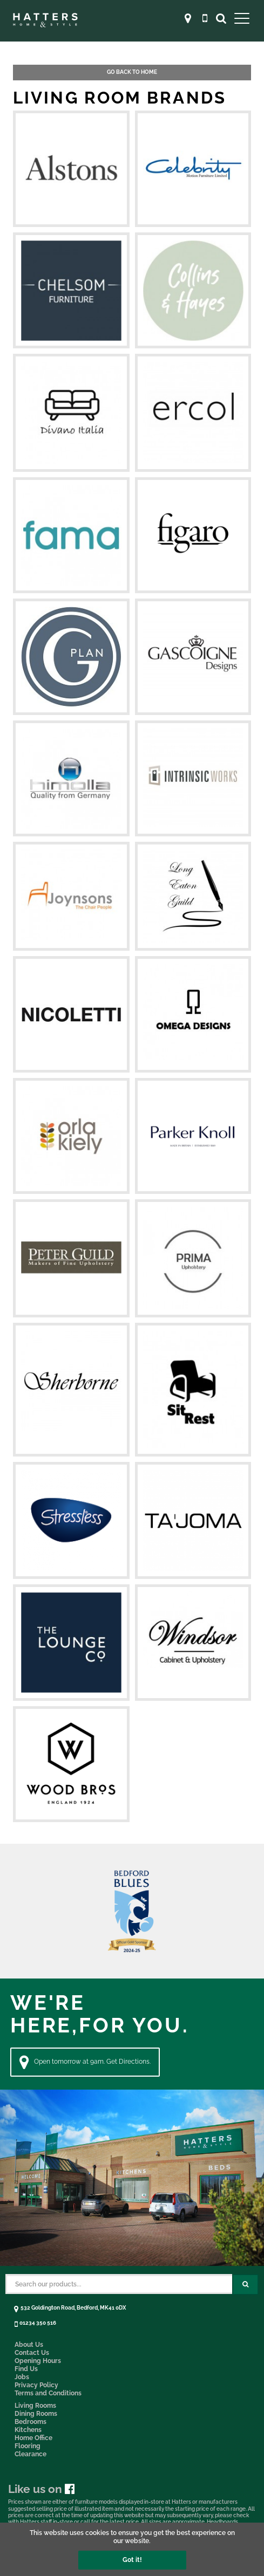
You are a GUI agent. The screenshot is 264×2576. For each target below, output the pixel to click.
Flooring (27, 2446)
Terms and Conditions (48, 2393)
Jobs (22, 2377)
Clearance (30, 2454)
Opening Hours (38, 2361)
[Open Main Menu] (242, 18)
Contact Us (32, 2353)
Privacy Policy (36, 2385)
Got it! (132, 2560)
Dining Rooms (36, 2413)
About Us (29, 2344)
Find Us (26, 2369)
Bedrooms (30, 2422)
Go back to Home (132, 72)
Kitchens (28, 2430)
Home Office (33, 2438)
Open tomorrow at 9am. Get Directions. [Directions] (85, 2062)
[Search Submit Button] (245, 2284)
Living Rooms (35, 2405)
